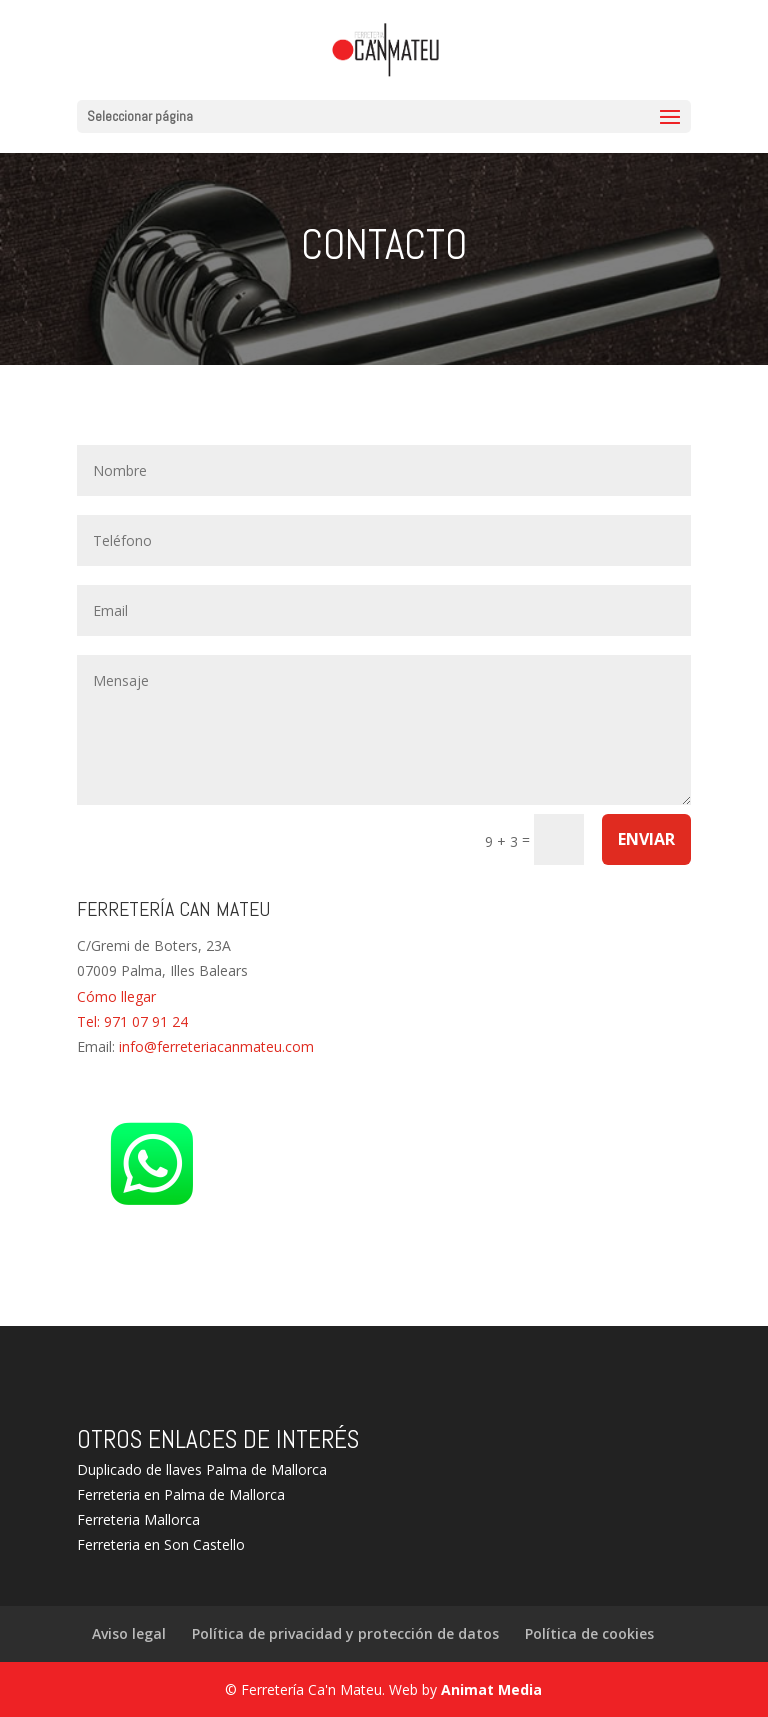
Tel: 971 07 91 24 (132, 1021)
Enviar (646, 839)
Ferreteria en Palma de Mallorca (181, 1494)
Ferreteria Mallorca (138, 1519)
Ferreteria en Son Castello (161, 1544)
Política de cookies (589, 1633)
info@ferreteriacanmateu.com (216, 1046)
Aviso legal (129, 1633)
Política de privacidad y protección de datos (345, 1633)
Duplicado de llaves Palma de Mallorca (202, 1469)
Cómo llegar (116, 996)
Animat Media (491, 1689)
